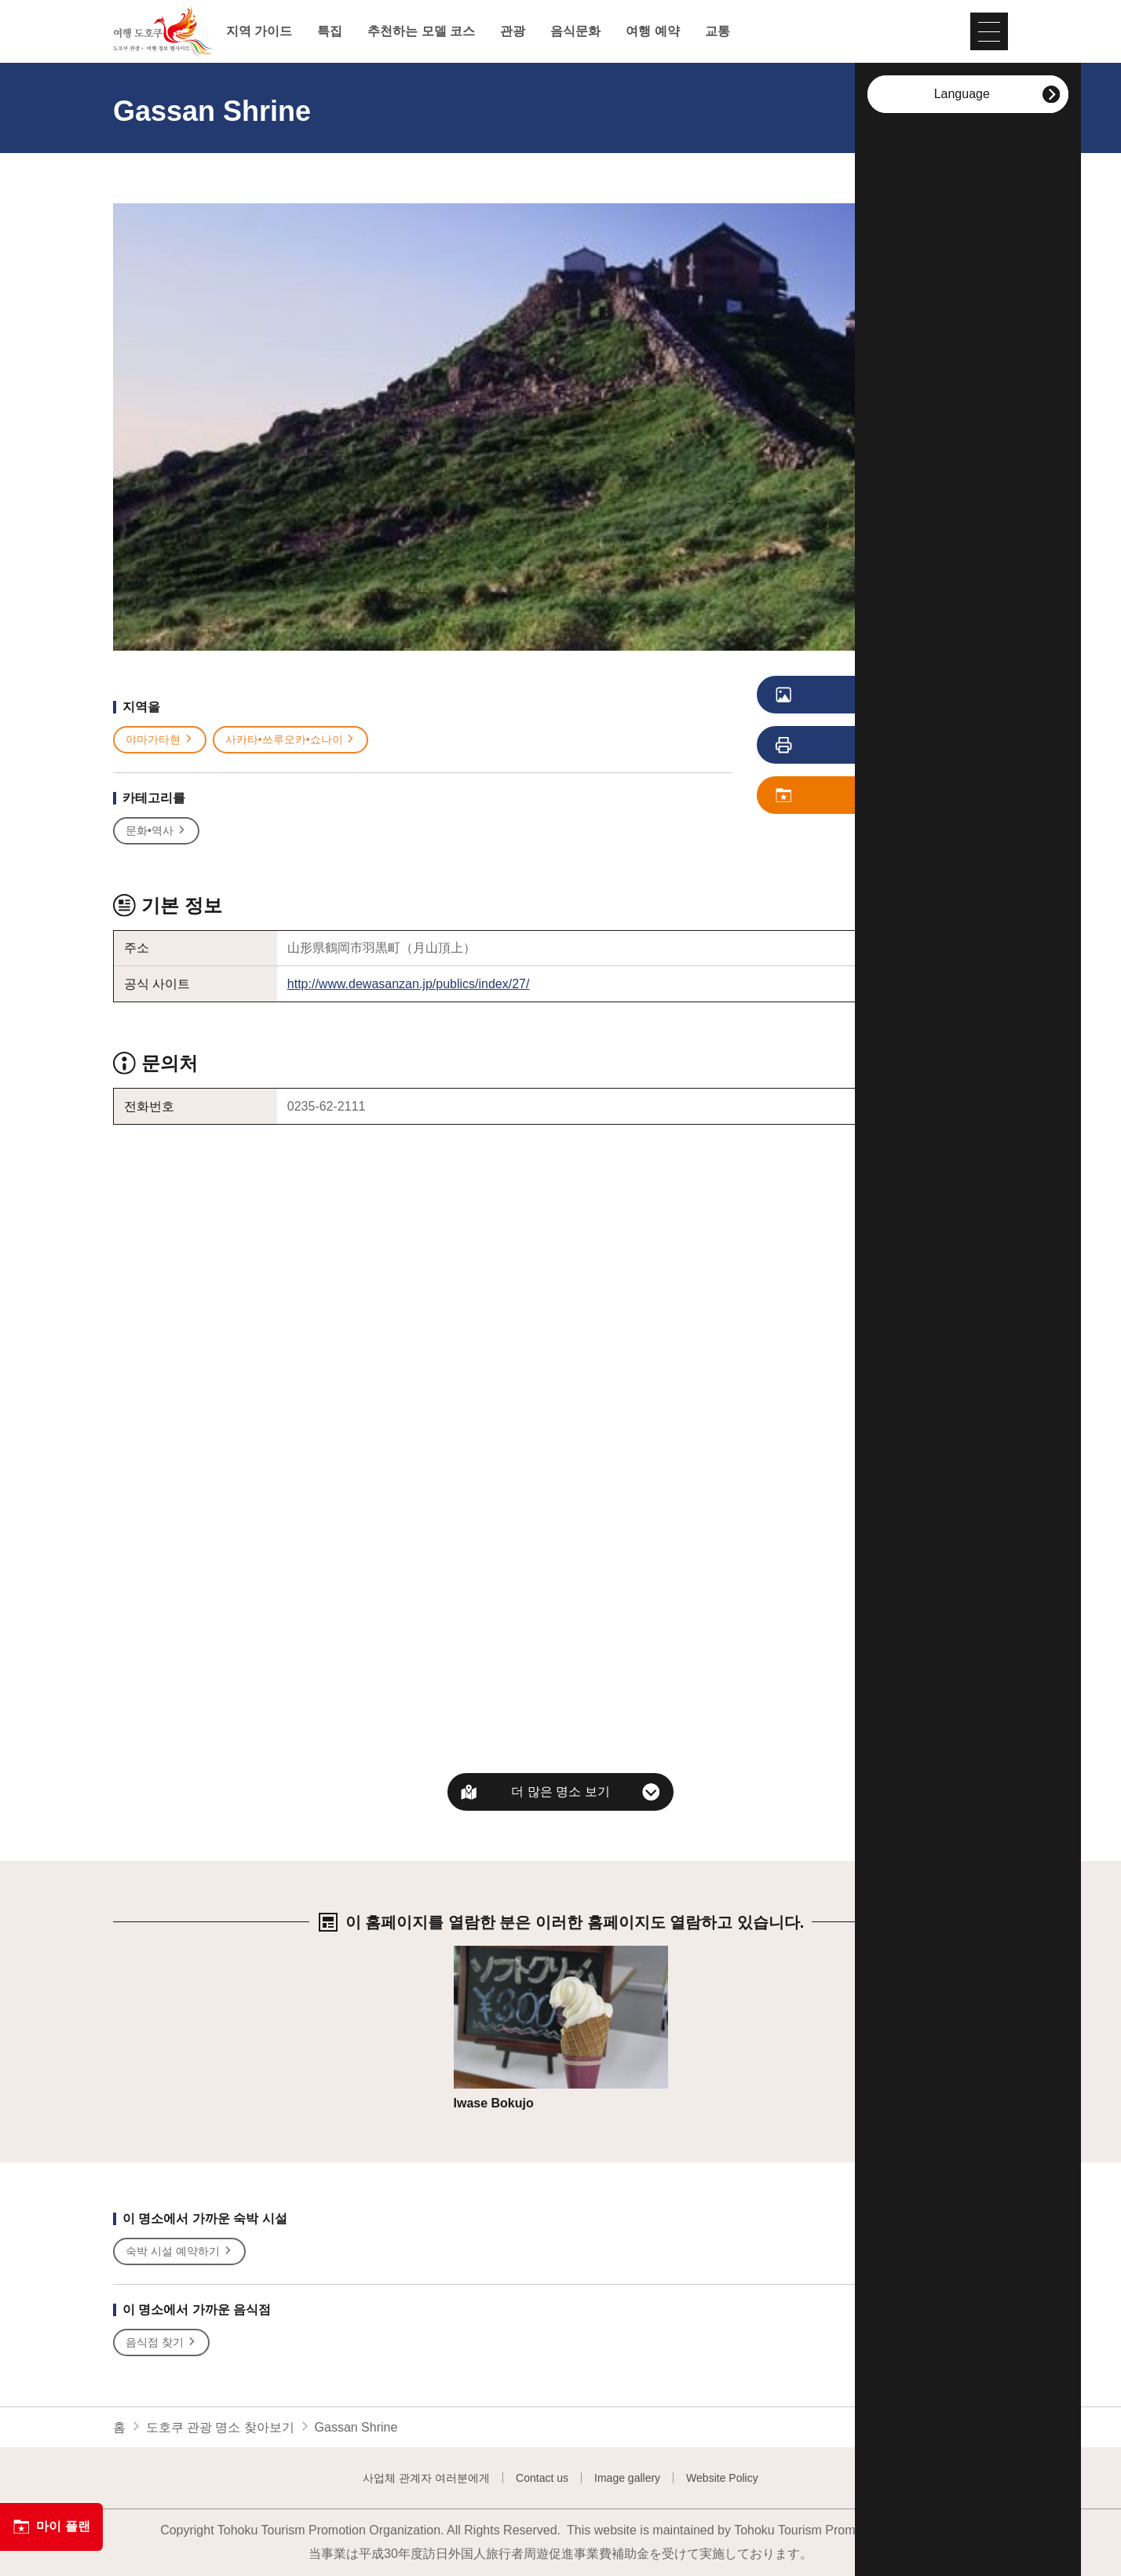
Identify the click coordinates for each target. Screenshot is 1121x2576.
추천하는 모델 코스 (421, 31)
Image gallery (627, 2477)
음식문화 (575, 31)
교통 (717, 31)
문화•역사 (156, 830)
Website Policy (722, 2477)
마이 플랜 (51, 2526)
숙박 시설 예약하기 (179, 2251)
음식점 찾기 (161, 2342)
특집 (329, 31)
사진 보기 (848, 695)
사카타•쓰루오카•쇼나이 (290, 739)
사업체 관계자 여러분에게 (426, 2477)
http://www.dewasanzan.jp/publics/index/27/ (408, 984)
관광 (512, 31)
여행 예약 (652, 31)
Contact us (542, 2477)
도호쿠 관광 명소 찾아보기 (220, 2427)
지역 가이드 (259, 31)
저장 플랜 (848, 796)
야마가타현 (160, 739)
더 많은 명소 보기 (560, 1791)
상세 (466, 1953)
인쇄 (841, 745)
